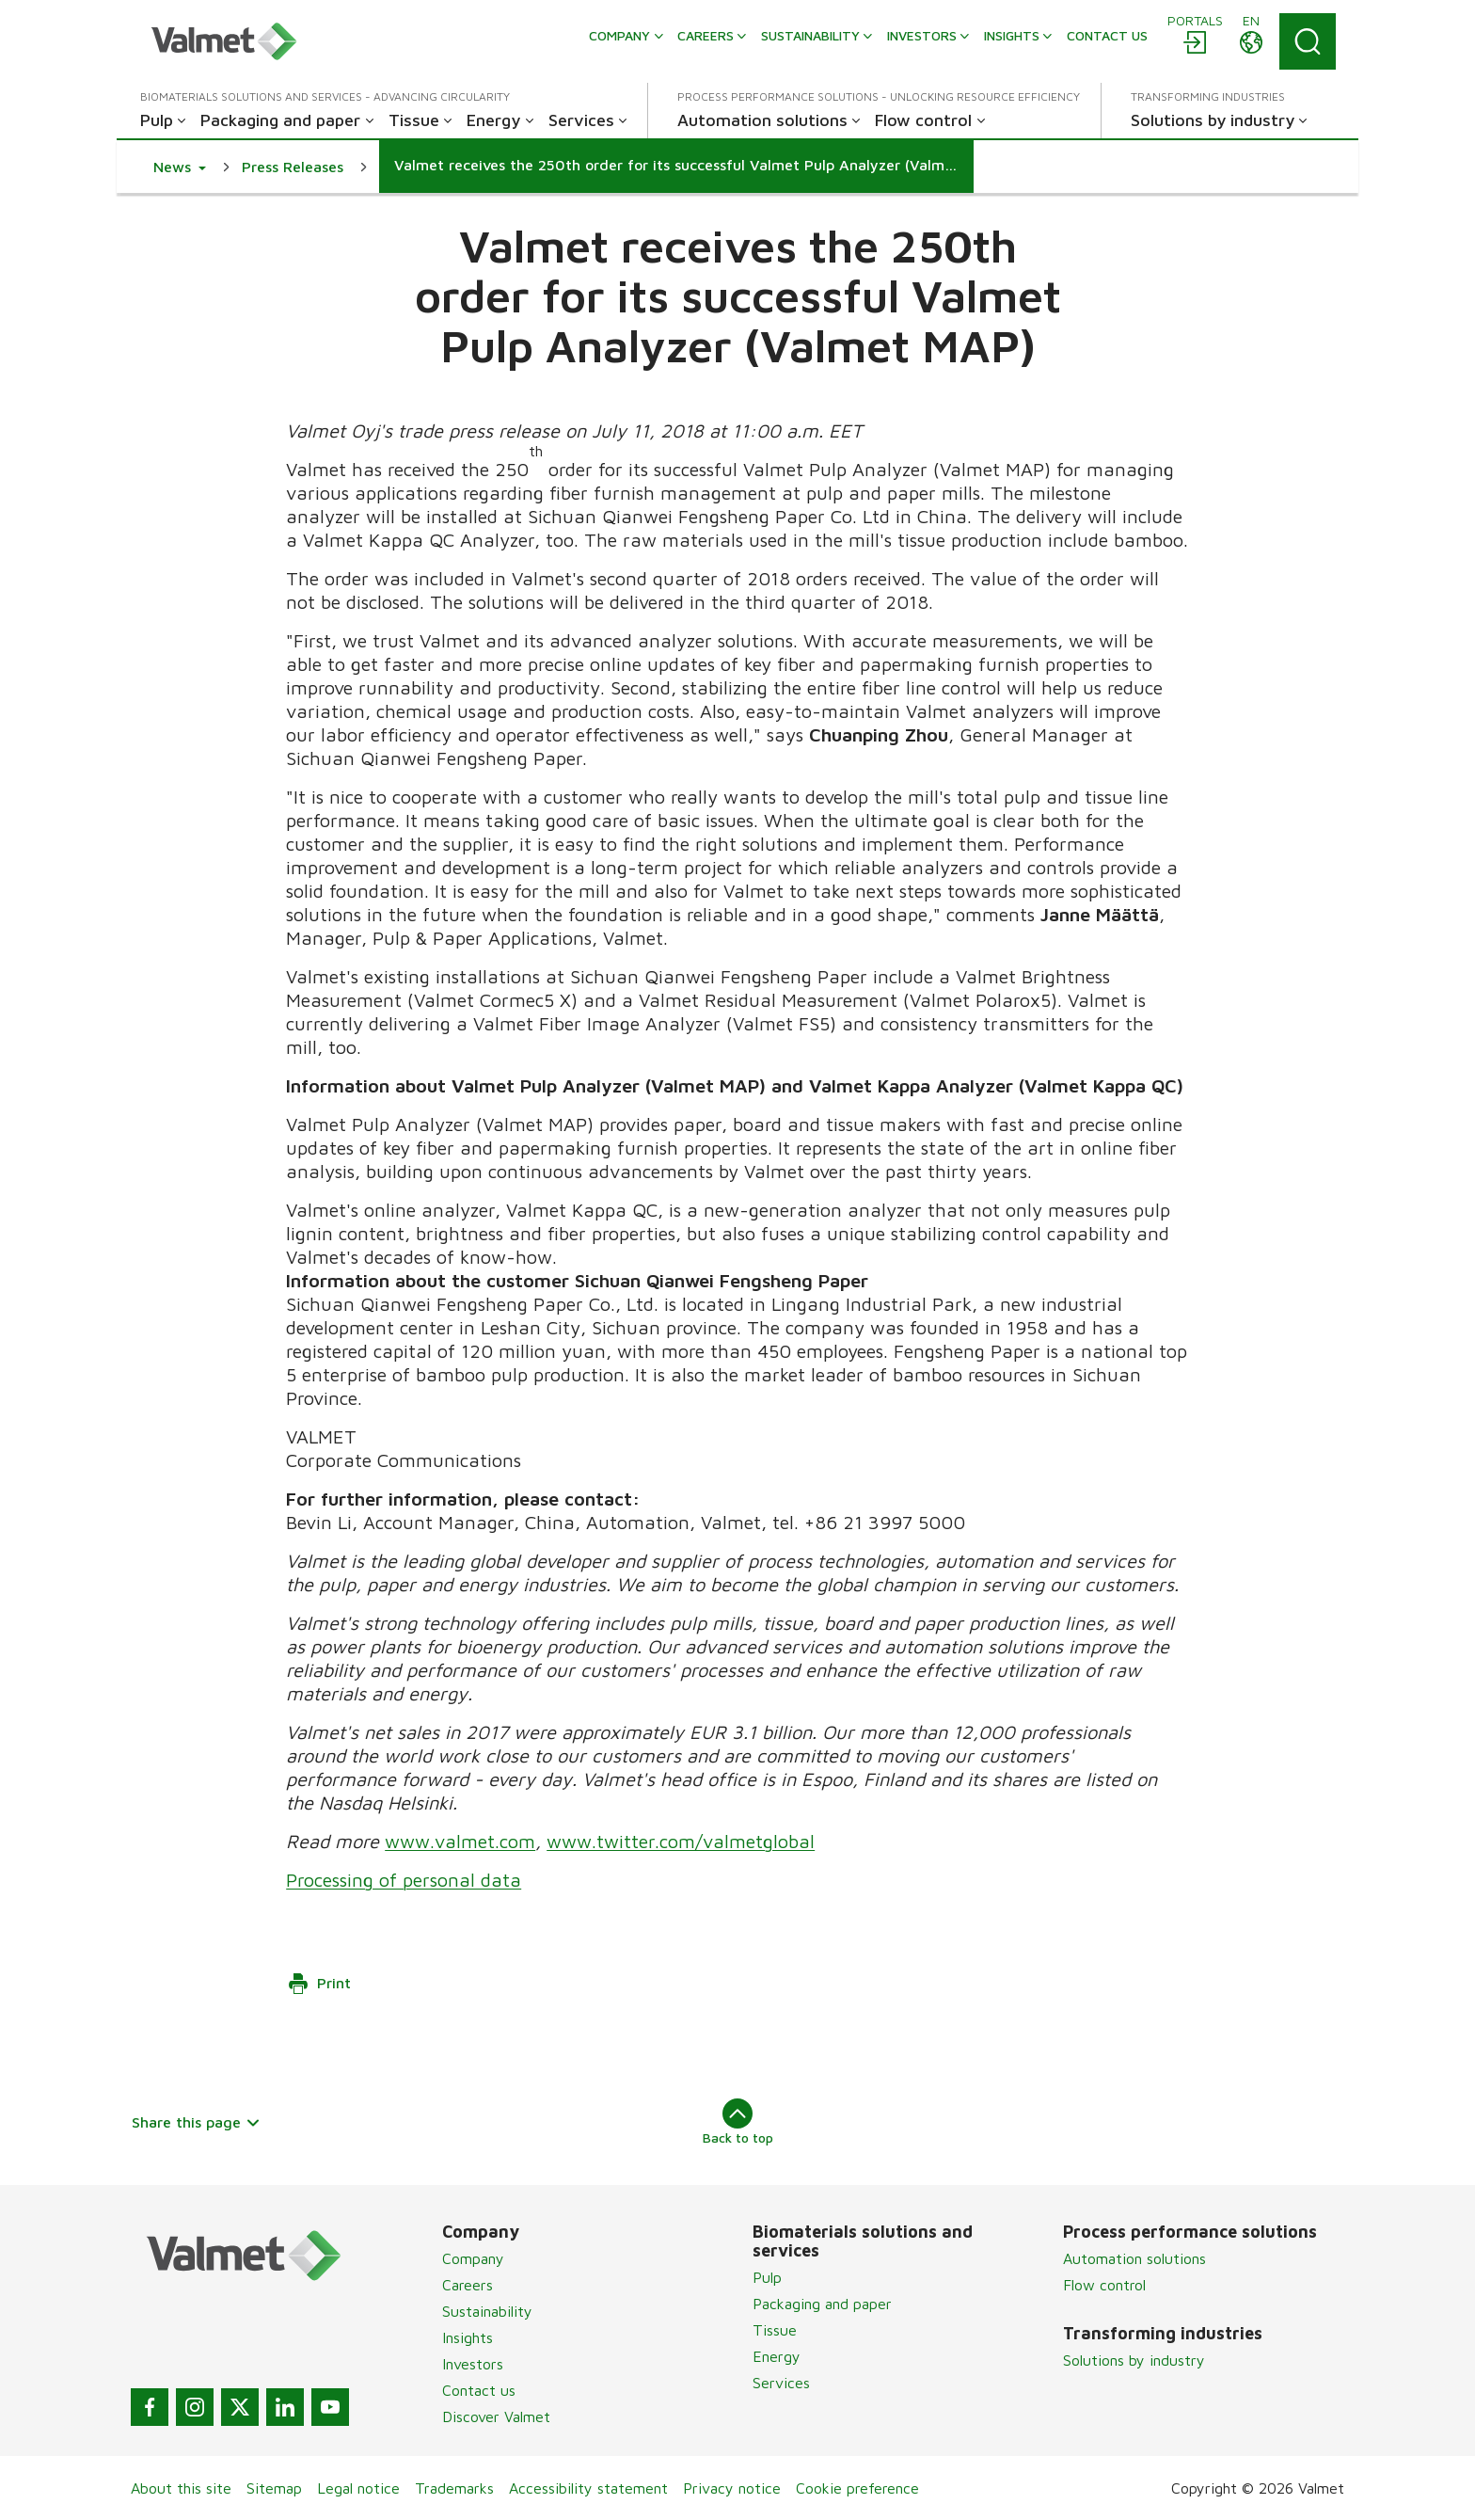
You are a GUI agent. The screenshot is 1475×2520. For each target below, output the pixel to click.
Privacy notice (732, 2488)
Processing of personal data (403, 1879)
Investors (472, 2363)
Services (781, 2382)
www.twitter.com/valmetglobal (681, 1841)
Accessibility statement (588, 2488)
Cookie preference (857, 2488)
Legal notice (358, 2488)
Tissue (775, 2329)
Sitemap (274, 2488)
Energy (777, 2356)
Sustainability (487, 2311)
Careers (467, 2284)
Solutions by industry (1134, 2360)
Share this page (196, 2121)
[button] (179, 166)
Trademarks (454, 2488)
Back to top (738, 2121)
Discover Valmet (496, 2416)
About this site (181, 2488)
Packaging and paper (822, 2303)
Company (473, 2258)
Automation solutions (1134, 2258)
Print (319, 1983)
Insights (467, 2337)
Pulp (767, 2277)
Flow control (1104, 2284)
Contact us (478, 2390)
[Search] (1307, 41)
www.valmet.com (460, 1841)
